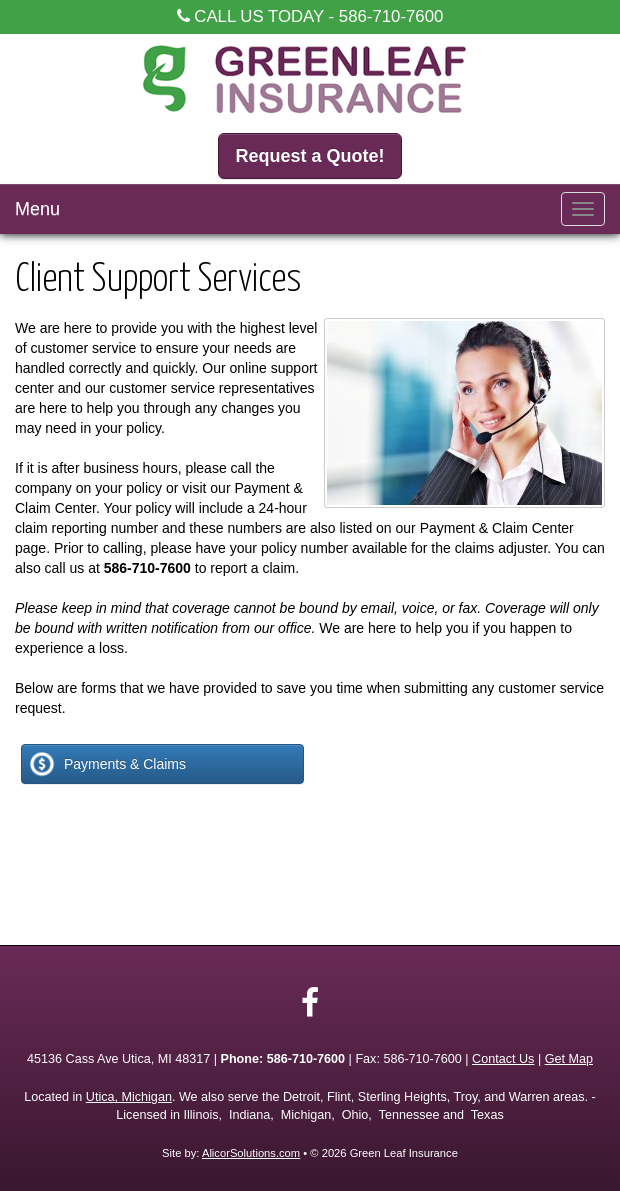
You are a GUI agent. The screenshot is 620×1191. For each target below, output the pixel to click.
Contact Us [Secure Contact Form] (503, 1059)
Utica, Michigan (129, 1097)
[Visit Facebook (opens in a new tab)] (310, 1003)
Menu (37, 209)
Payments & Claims (106, 764)
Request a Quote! (309, 156)
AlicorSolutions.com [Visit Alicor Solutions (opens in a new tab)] (251, 1153)
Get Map (569, 1059)
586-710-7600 (391, 16)
